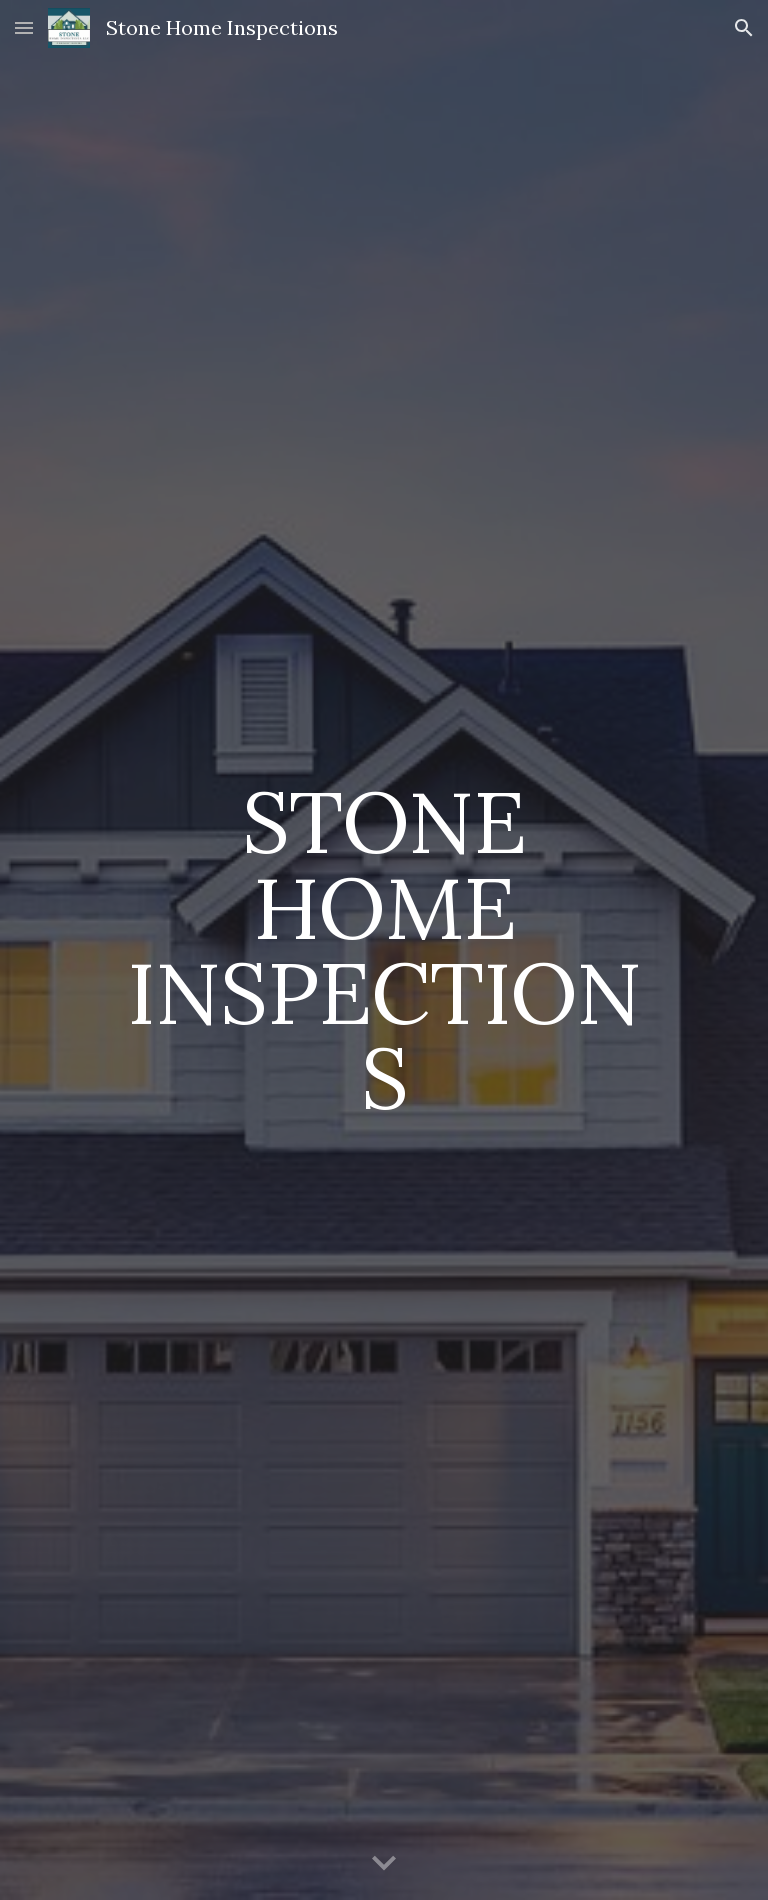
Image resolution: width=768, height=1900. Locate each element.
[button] (24, 27)
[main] (383, 949)
